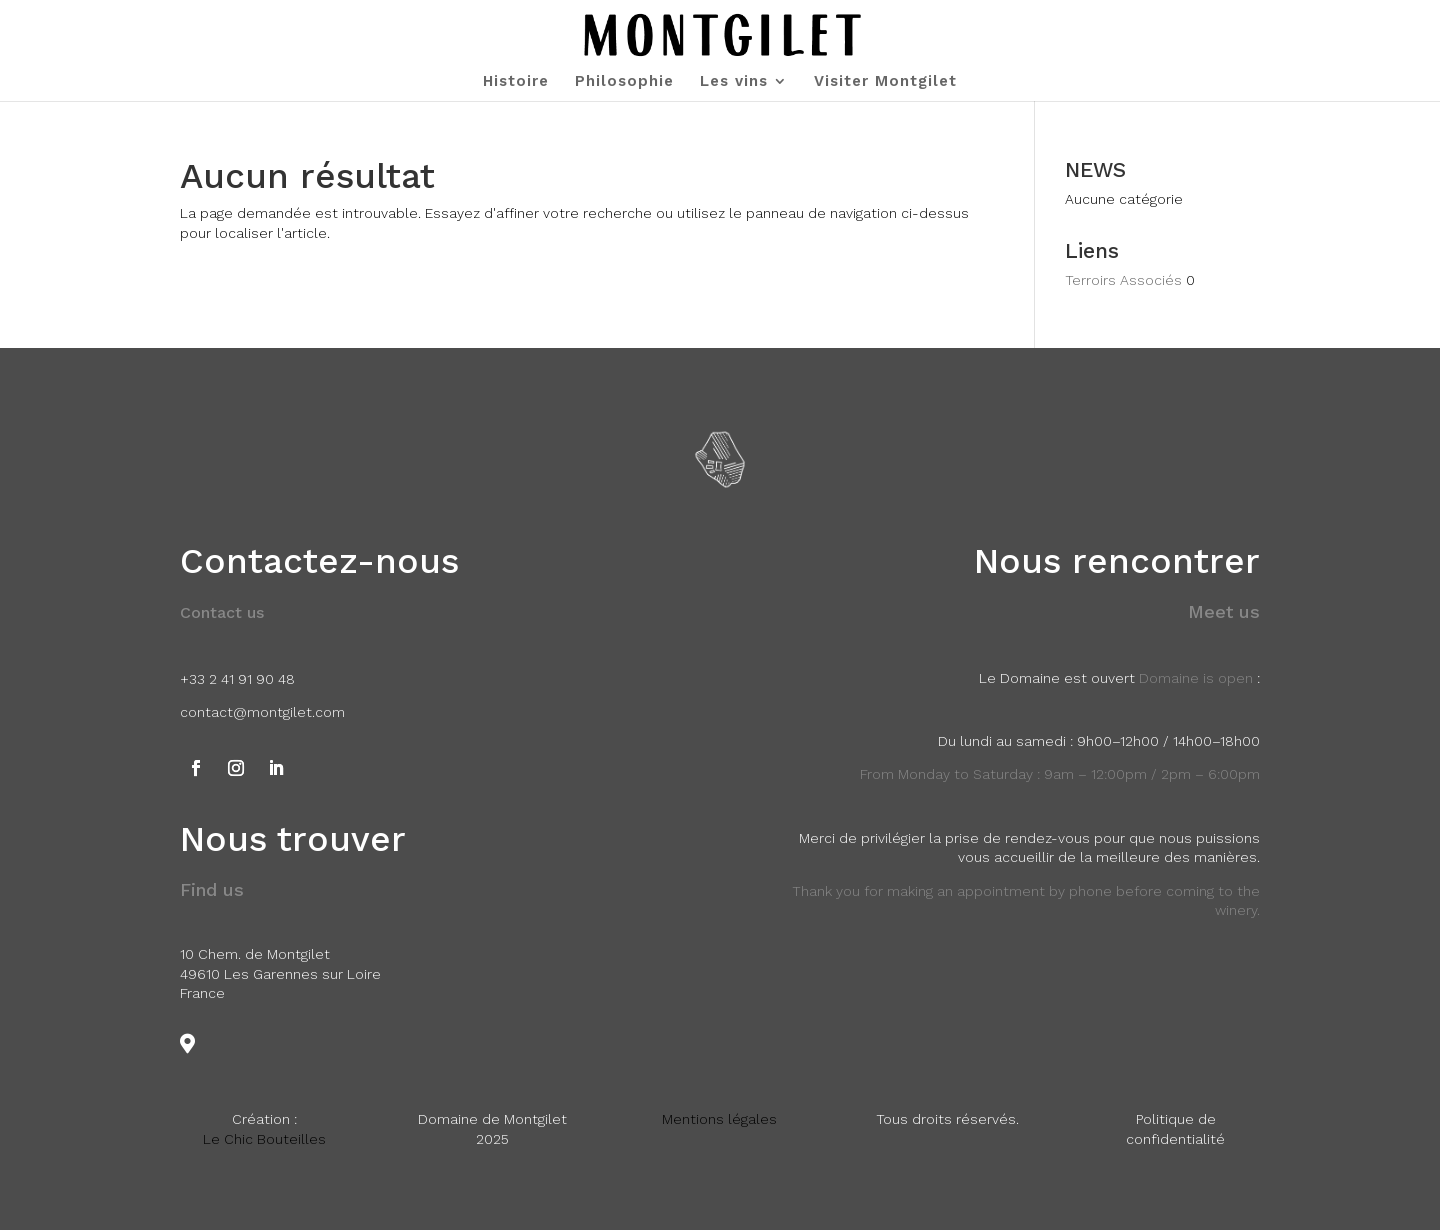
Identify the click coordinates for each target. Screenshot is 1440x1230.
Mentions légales (719, 1119)
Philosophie (624, 82)
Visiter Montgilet (885, 82)
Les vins (734, 82)
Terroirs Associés (1123, 280)
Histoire (516, 82)
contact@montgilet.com (262, 712)
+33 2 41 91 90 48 (237, 679)
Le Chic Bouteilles (264, 1139)
